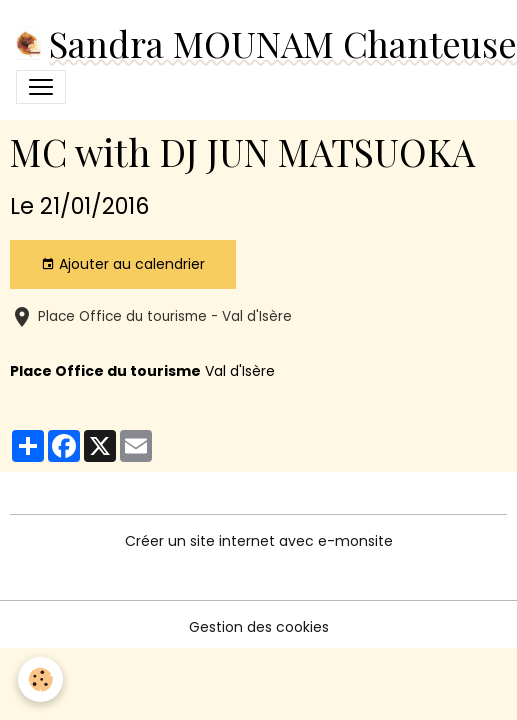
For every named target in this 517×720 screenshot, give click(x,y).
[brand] (254, 43)
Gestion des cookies (259, 627)
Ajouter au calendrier (123, 264)
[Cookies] (40, 679)
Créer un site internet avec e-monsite (259, 541)
